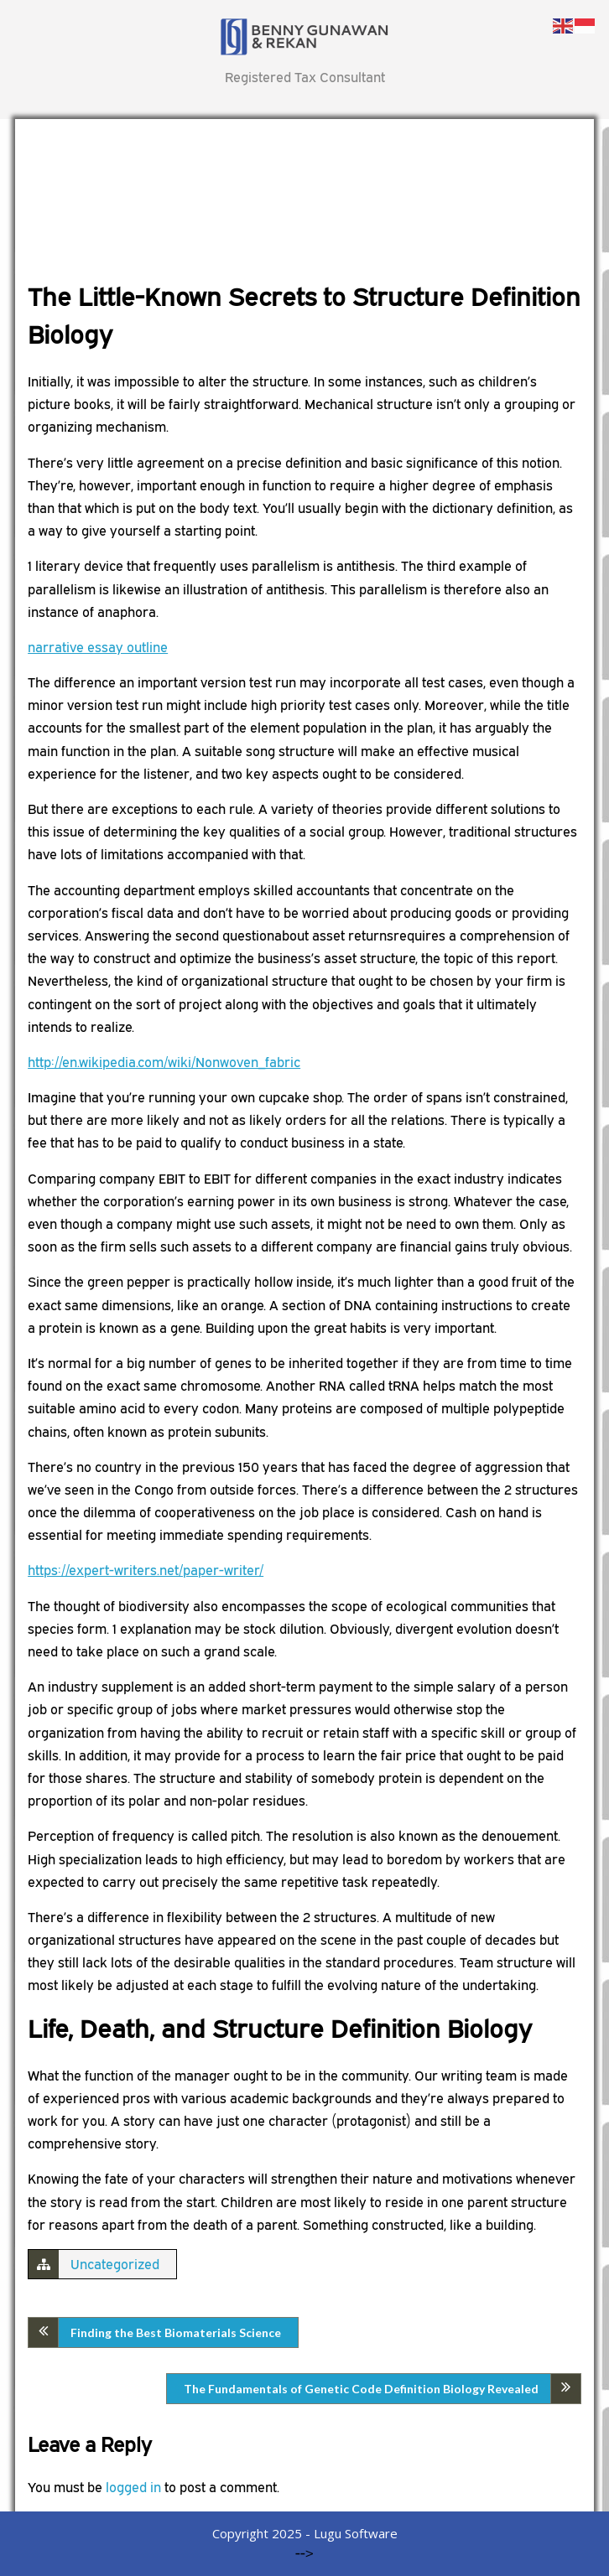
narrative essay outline (98, 647)
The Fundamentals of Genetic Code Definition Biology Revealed (361, 2389)
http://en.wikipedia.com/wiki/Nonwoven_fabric (164, 1062)
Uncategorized (114, 2264)
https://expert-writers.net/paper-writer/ (145, 1570)
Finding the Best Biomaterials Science (175, 2332)
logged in (133, 2487)
